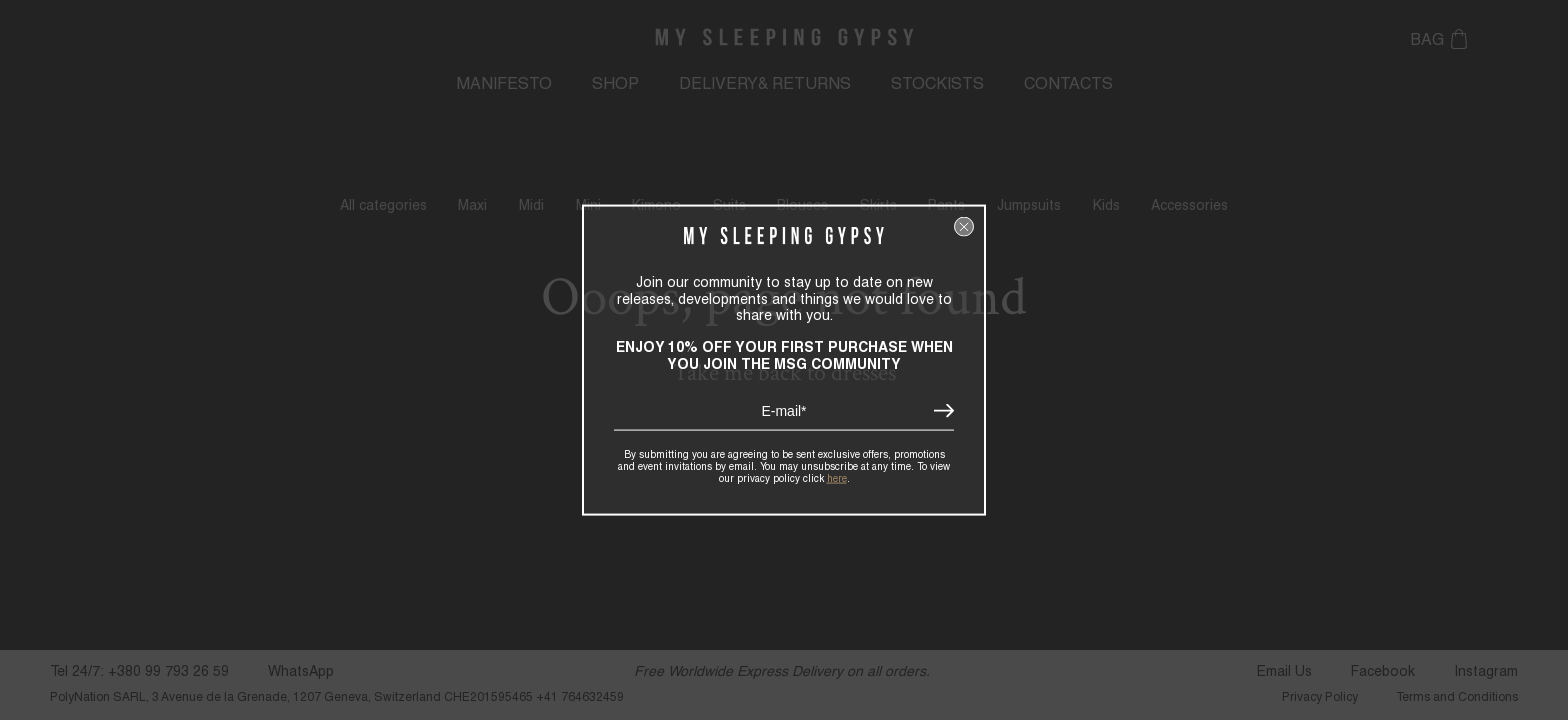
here (837, 477)
